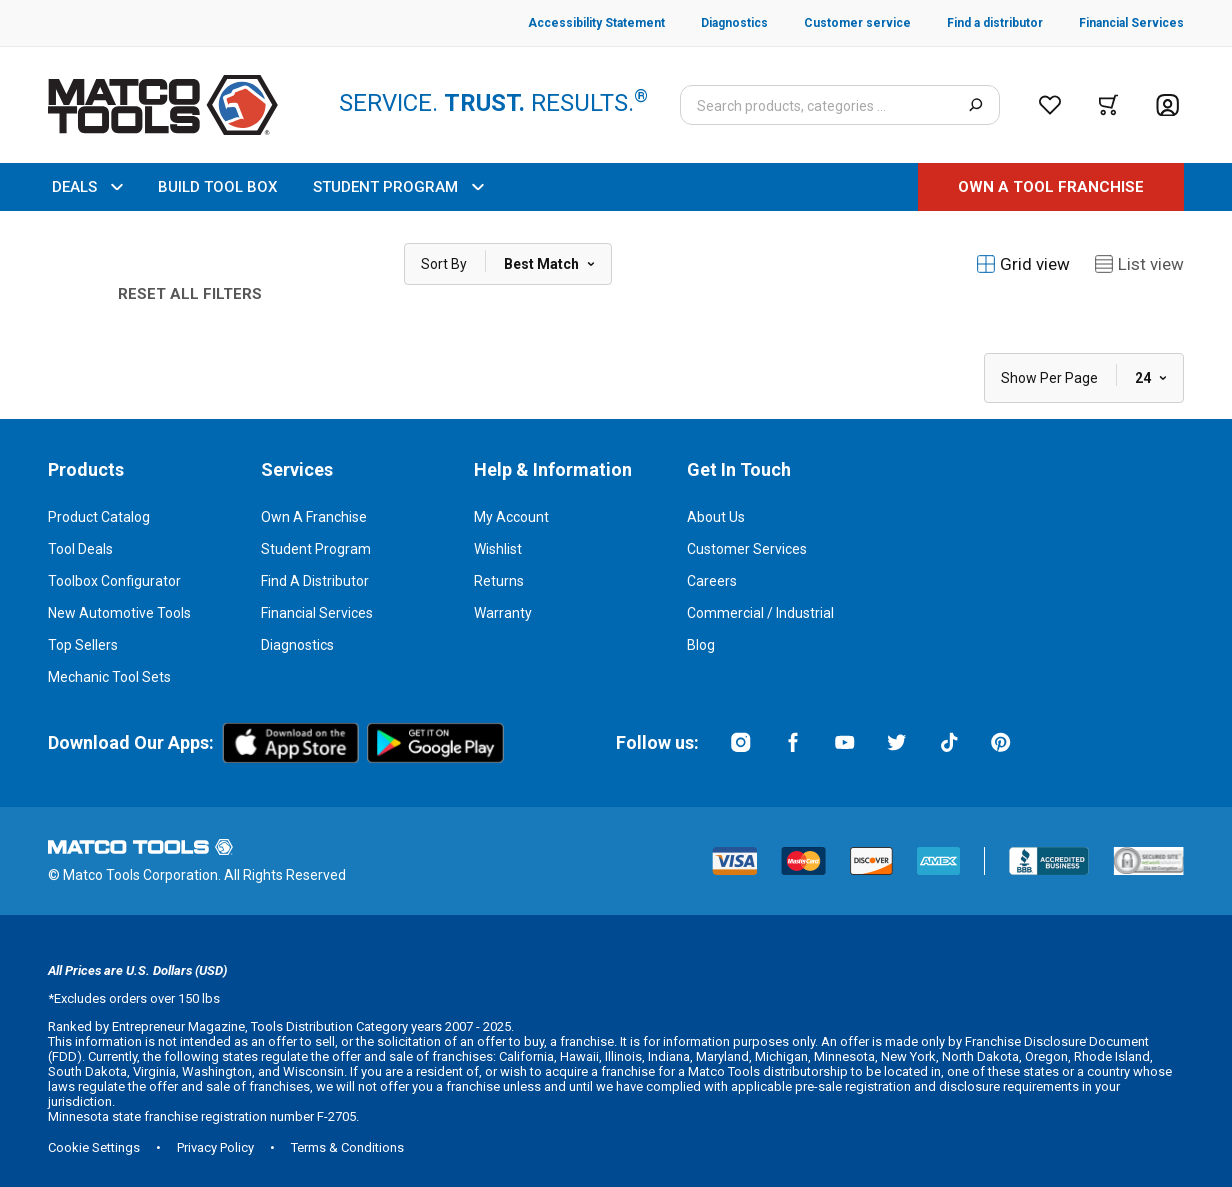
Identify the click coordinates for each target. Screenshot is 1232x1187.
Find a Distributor (315, 581)
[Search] (975, 105)
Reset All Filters (190, 294)
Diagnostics (297, 645)
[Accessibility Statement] (596, 23)
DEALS (87, 187)
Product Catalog (99, 517)
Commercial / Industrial (760, 613)
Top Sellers (83, 645)
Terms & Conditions (347, 1147)
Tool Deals (80, 549)
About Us (716, 517)
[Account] (1167, 105)
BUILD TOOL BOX (217, 187)
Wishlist (498, 549)
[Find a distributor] (977, 23)
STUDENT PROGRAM (398, 187)
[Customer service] (839, 23)
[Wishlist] (1050, 105)
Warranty (503, 613)
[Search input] (840, 105)
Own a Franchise (314, 517)
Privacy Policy (215, 1147)
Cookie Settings (94, 1147)
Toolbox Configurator (114, 581)
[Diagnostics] (716, 23)
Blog (701, 645)
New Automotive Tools (119, 613)
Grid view (1023, 264)
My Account (511, 517)
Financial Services (317, 613)
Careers (712, 581)
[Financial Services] (1113, 23)
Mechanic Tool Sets (109, 677)
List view (1139, 264)
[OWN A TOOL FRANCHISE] (1051, 187)
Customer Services (747, 549)
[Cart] (1108, 105)
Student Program (316, 549)
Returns (499, 581)
